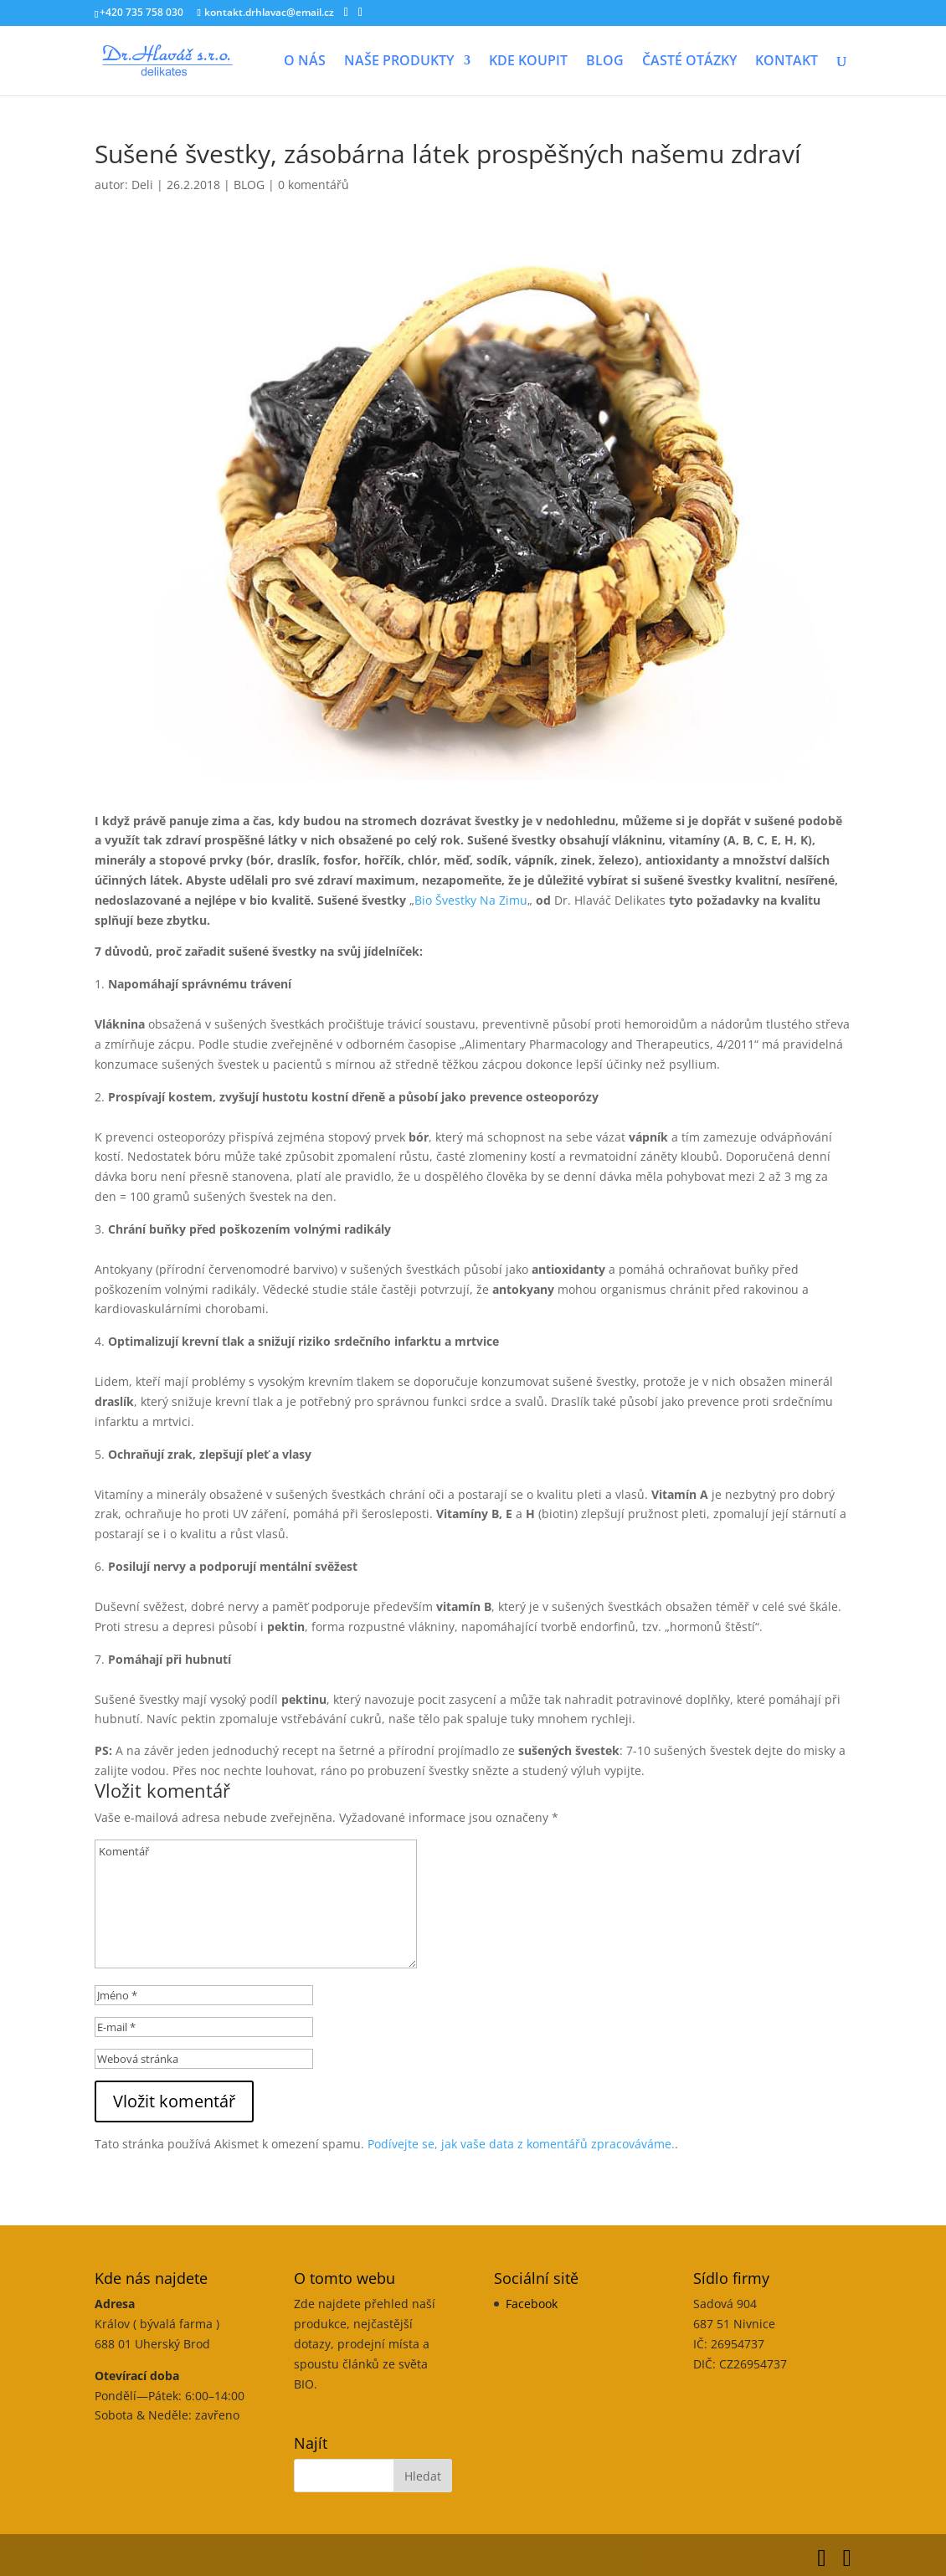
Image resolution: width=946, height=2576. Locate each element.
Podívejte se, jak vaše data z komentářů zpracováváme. (521, 2144)
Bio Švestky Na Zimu (470, 900)
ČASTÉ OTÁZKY (689, 61)
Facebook (532, 2304)
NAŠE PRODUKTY (399, 61)
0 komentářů (313, 184)
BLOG (605, 61)
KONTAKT (786, 61)
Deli (142, 184)
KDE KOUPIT (528, 61)
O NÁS (305, 61)
